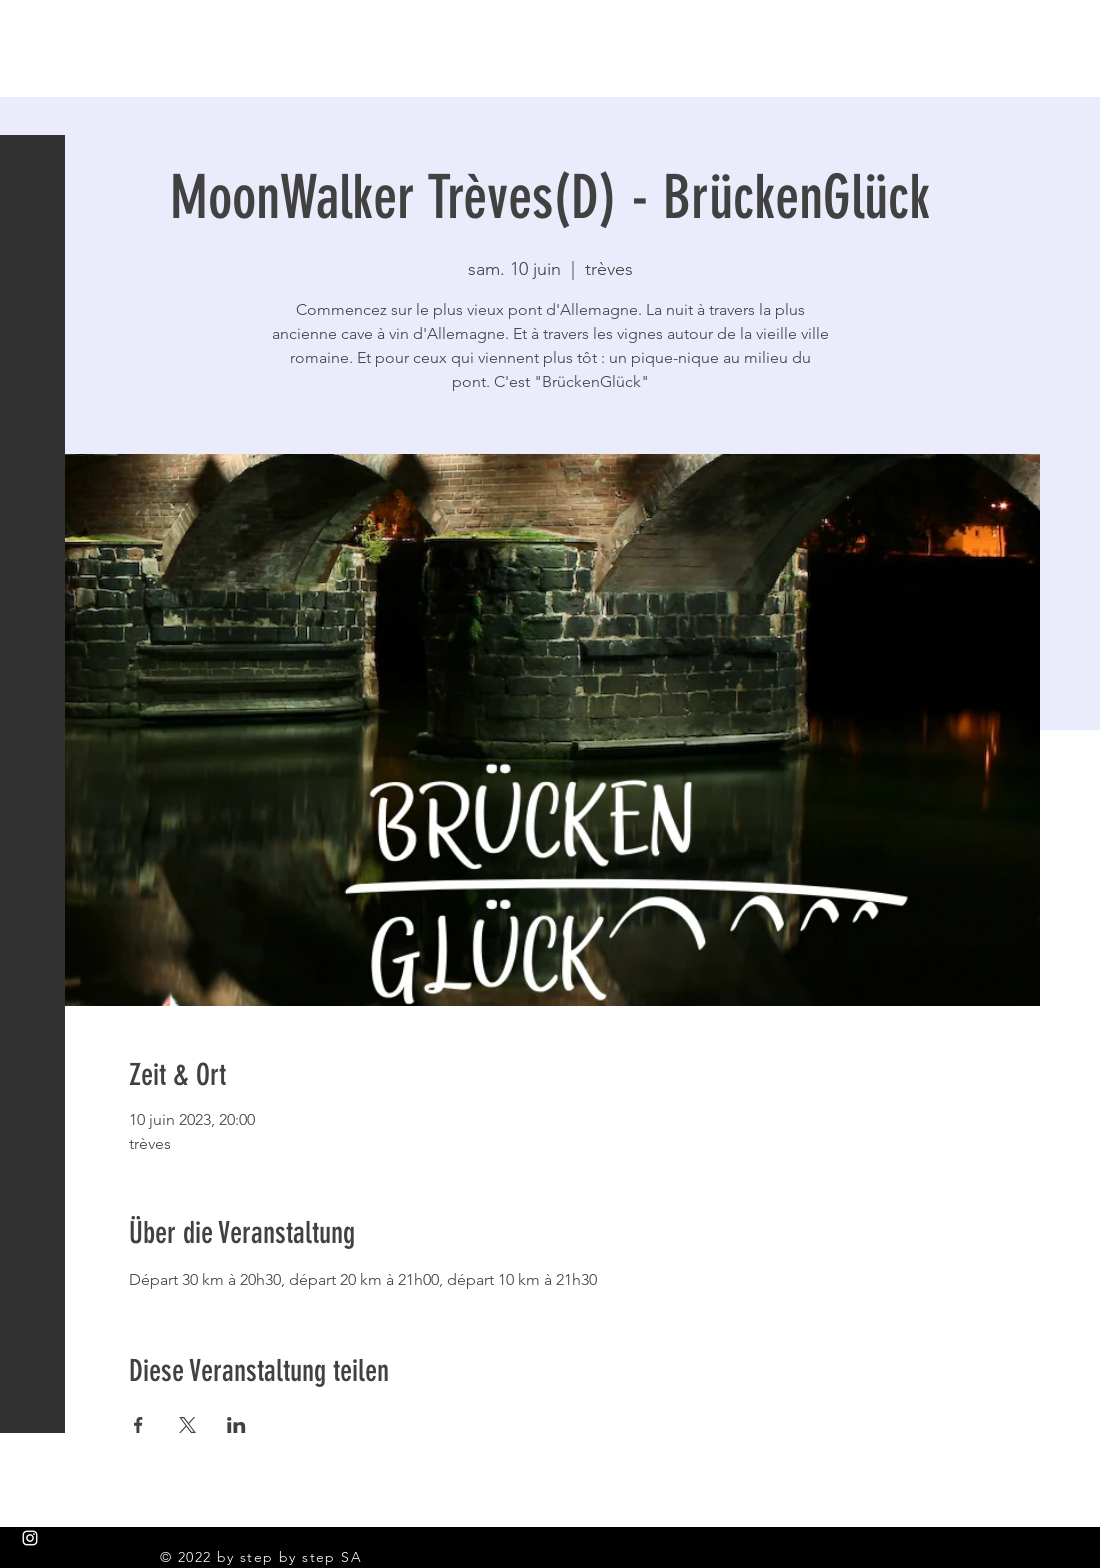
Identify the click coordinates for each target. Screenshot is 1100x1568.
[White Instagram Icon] (30, 1538)
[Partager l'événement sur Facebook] (138, 1425)
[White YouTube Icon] (30, 1498)
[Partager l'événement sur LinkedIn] (236, 1425)
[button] (34, 29)
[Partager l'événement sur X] (187, 1425)
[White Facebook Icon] (30, 1458)
